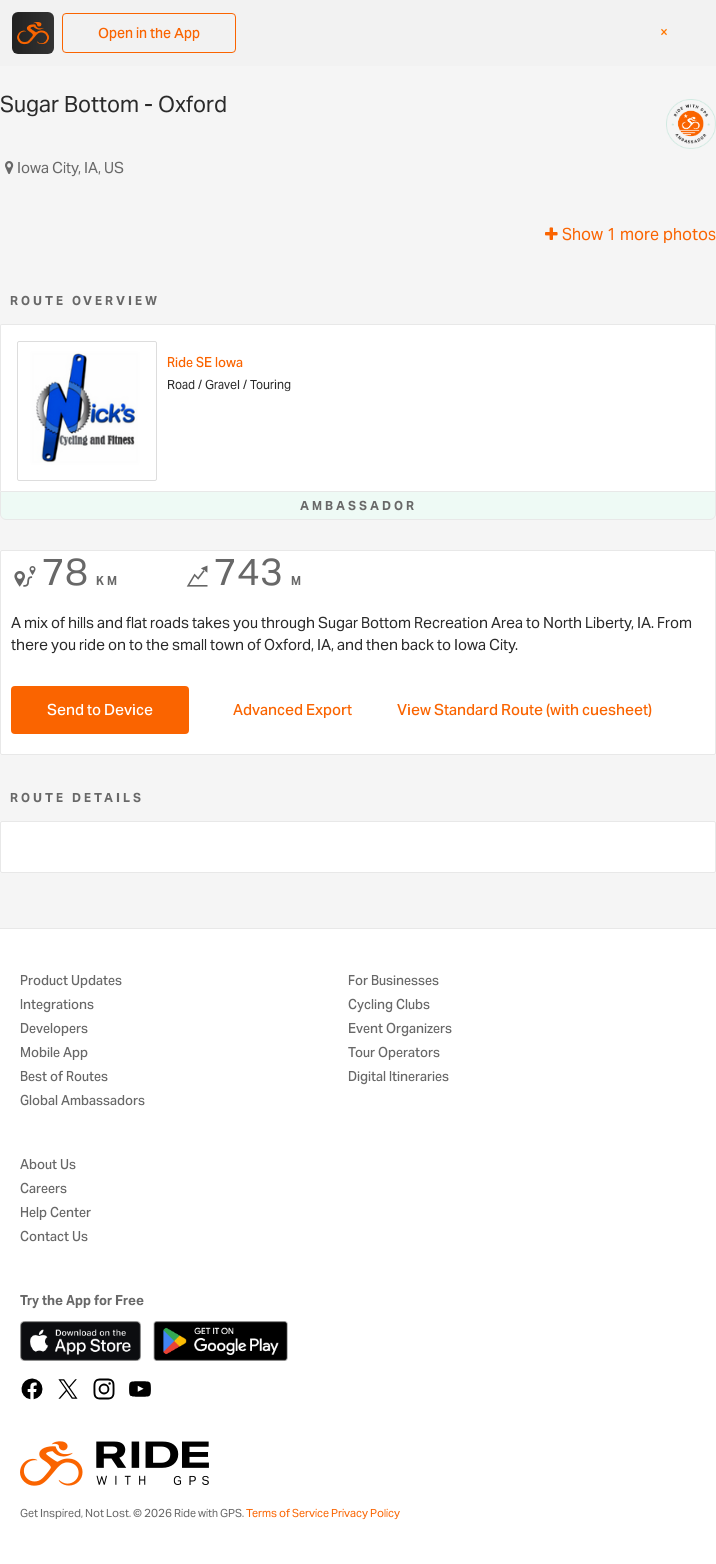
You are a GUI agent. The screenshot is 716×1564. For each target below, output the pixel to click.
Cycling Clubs (389, 1005)
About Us (48, 1165)
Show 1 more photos (630, 234)
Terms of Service (287, 1513)
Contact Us (54, 1237)
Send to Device (100, 709)
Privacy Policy (365, 1513)
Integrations (57, 1005)
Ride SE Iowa (205, 362)
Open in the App (149, 33)
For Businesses (393, 981)
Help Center (55, 1213)
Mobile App (54, 1053)
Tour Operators (394, 1053)
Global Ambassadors (82, 1101)
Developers (54, 1029)
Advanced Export (292, 709)
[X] (68, 1389)
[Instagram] (104, 1389)
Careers (43, 1189)
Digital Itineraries (398, 1077)
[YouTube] (140, 1389)
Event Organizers (400, 1029)
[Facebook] (32, 1389)
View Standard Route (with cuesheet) (524, 709)
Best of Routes (64, 1077)
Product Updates (71, 981)
